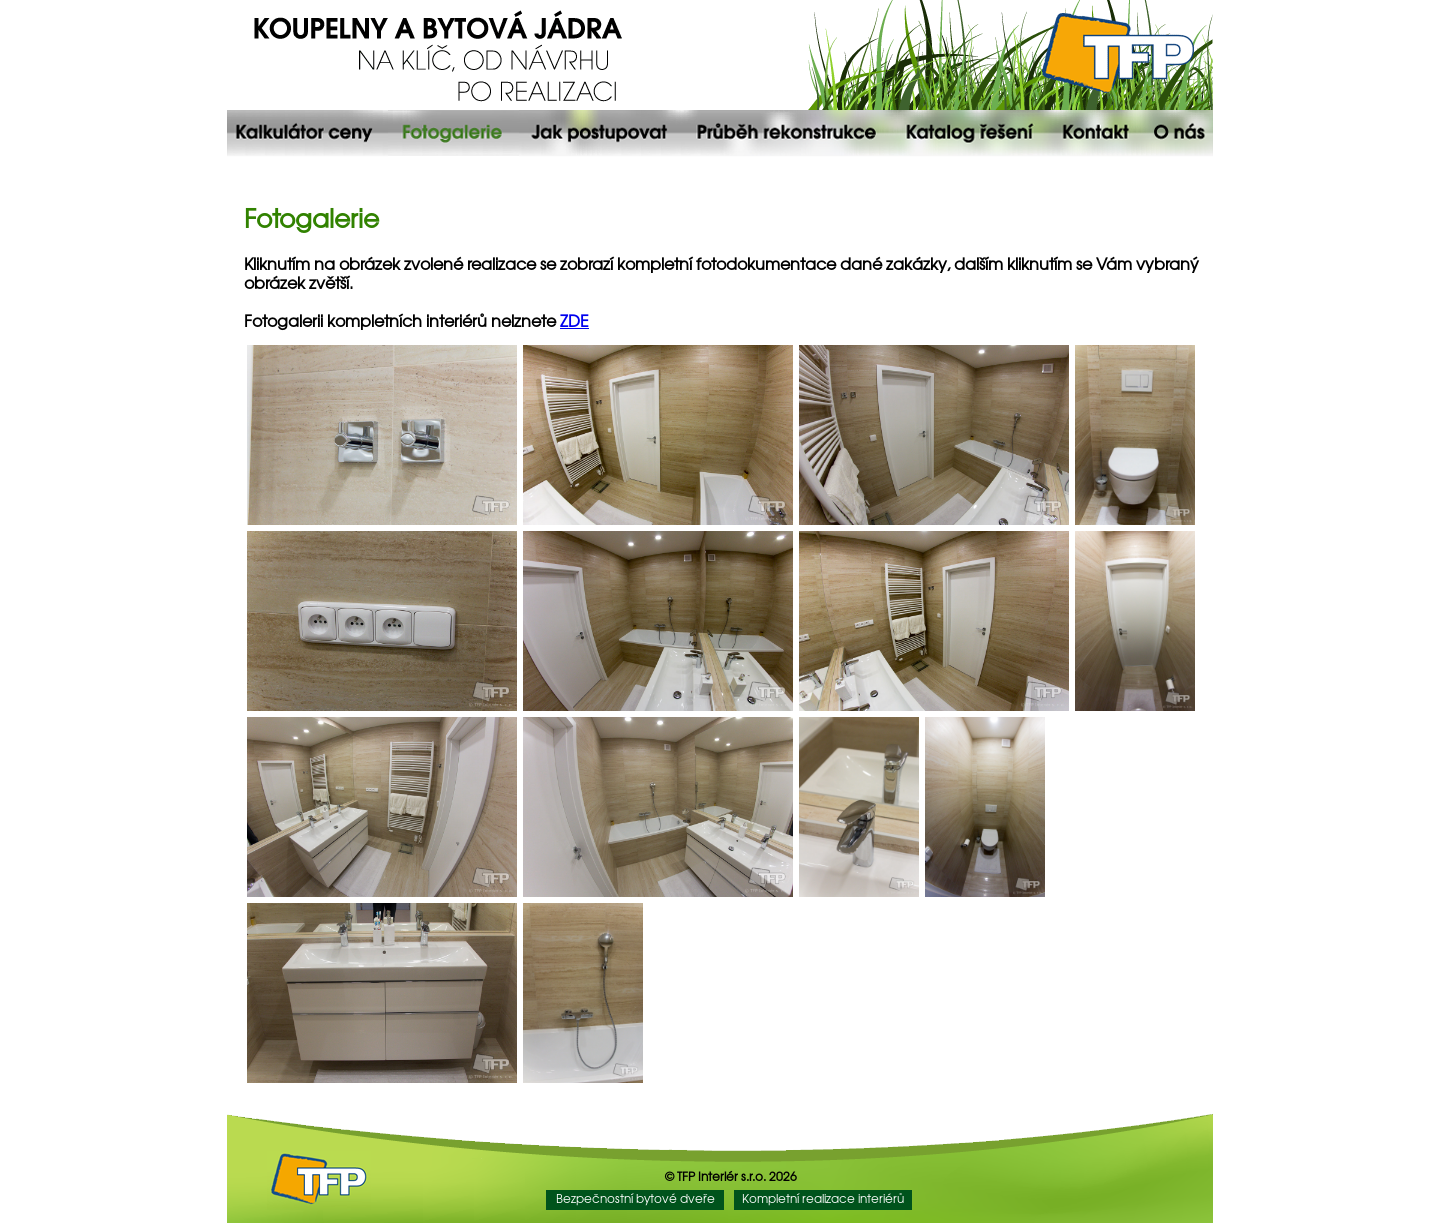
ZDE (574, 322)
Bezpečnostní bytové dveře (635, 1199)
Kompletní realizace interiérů (823, 1199)
